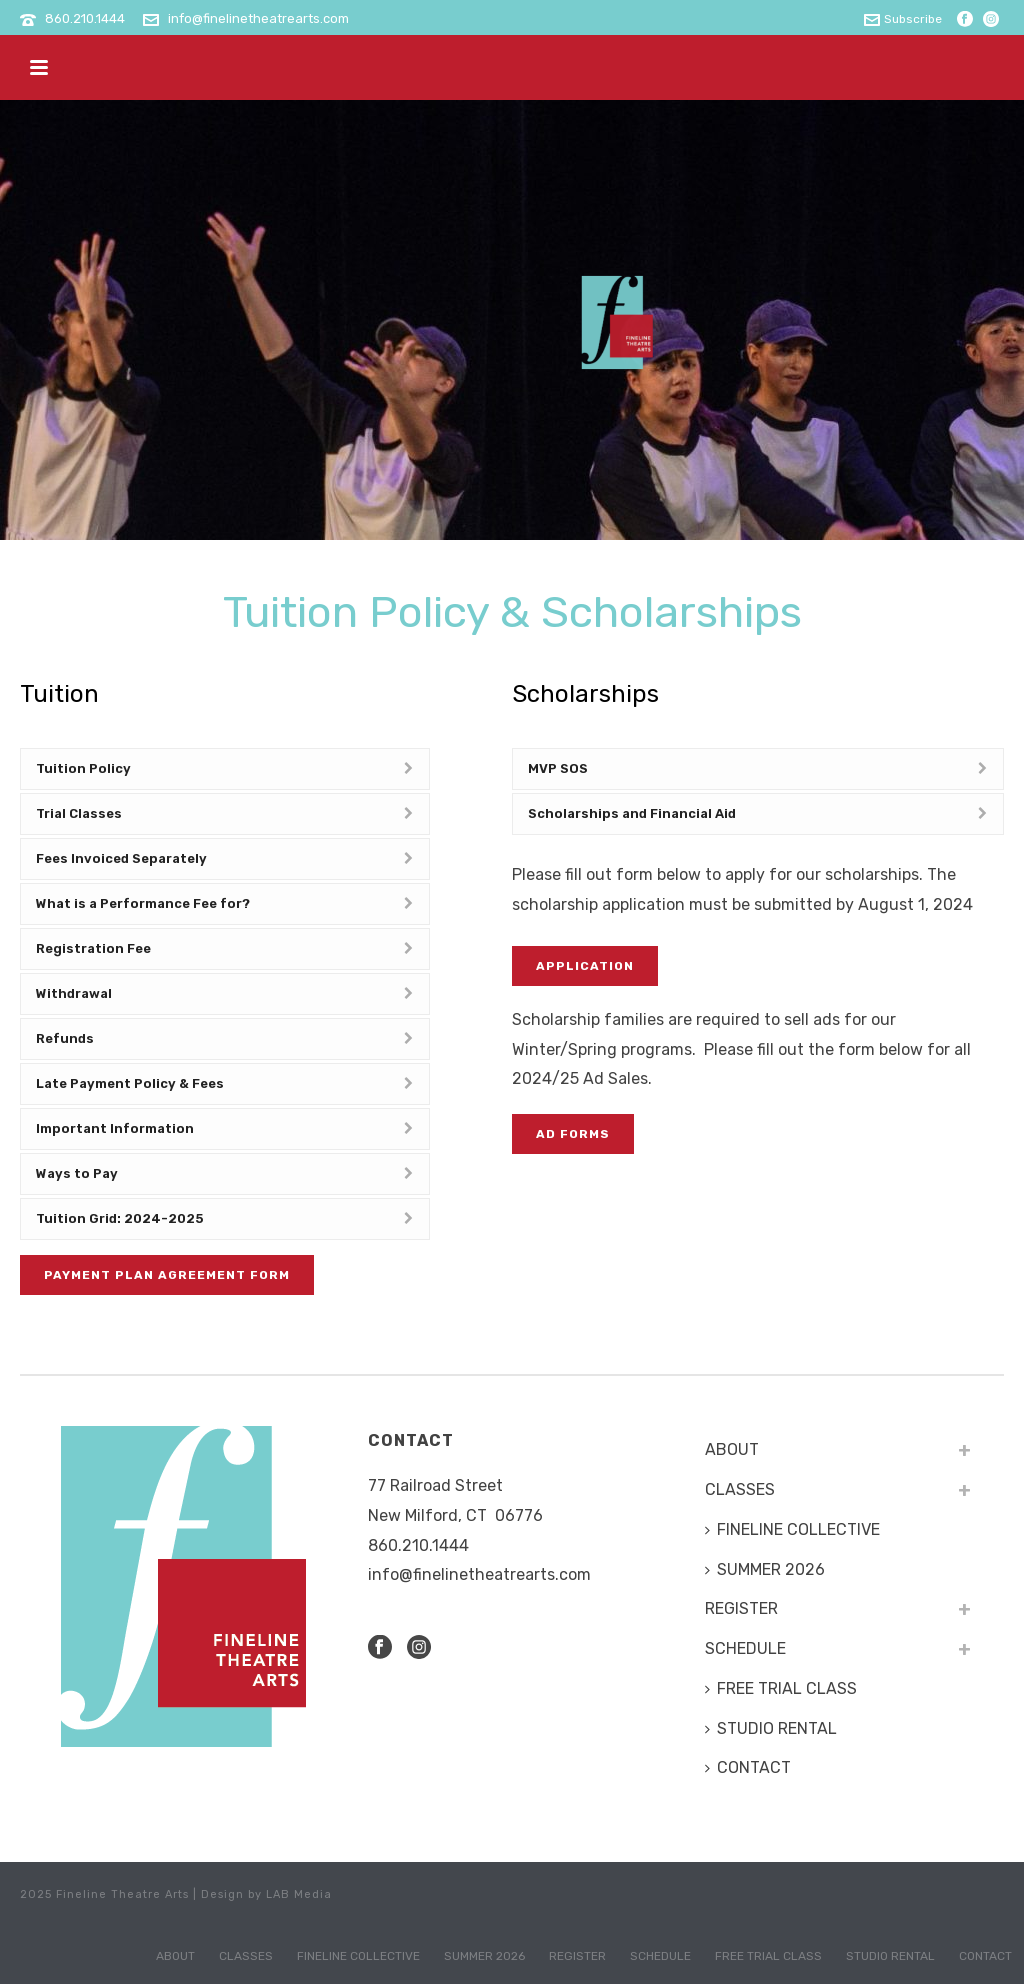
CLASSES (740, 1489)
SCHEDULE (745, 1648)
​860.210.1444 (418, 1545)
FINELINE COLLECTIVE (792, 1529)
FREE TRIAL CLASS (781, 1688)
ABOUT (732, 1449)
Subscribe (903, 19)
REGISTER (741, 1608)
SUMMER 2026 (765, 1569)
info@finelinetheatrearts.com (258, 18)
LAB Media (299, 1894)
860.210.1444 (85, 18)
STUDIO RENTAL (771, 1728)
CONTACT (748, 1767)
